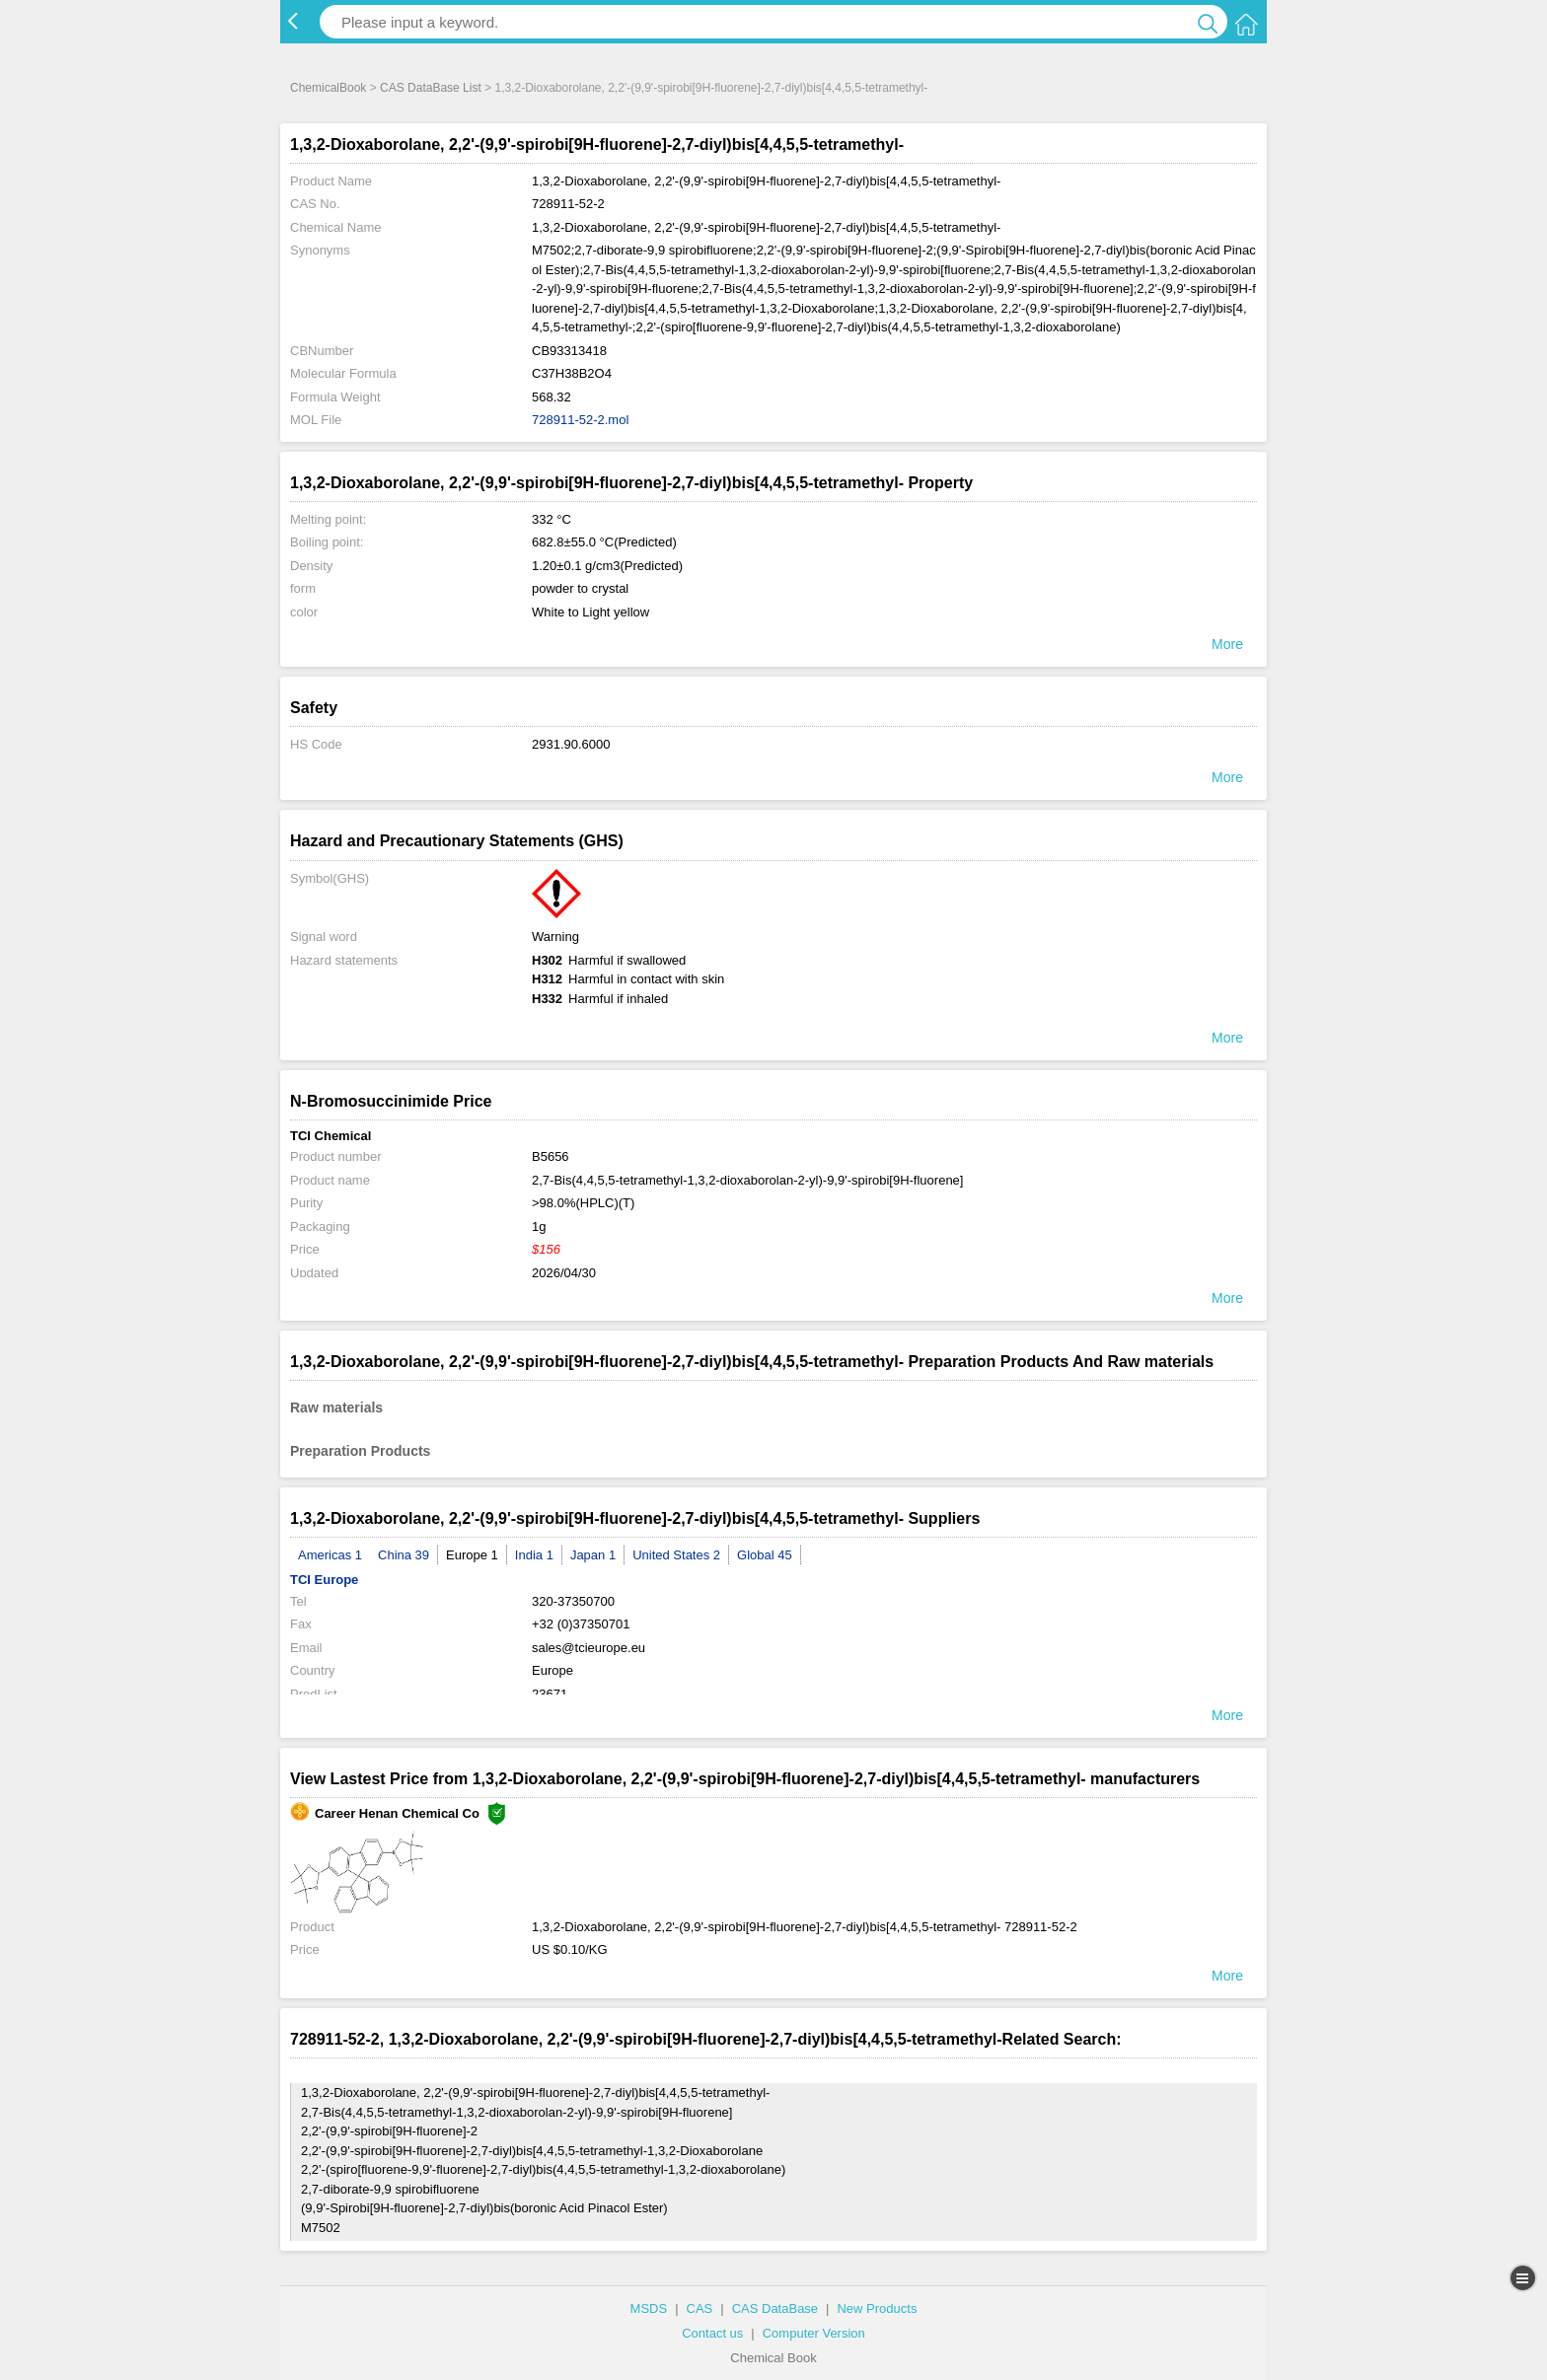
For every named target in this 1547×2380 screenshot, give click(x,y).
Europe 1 (472, 1555)
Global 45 (764, 1555)
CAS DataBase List (430, 88)
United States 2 (676, 1555)
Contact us (712, 2333)
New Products (877, 2308)
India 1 (534, 1555)
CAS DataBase (775, 2308)
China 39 (403, 1555)
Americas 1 (330, 1555)
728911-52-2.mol (580, 419)
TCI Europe (324, 1579)
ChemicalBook (328, 88)
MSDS (649, 2308)
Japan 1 (593, 1555)
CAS (700, 2308)
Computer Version (814, 2333)
